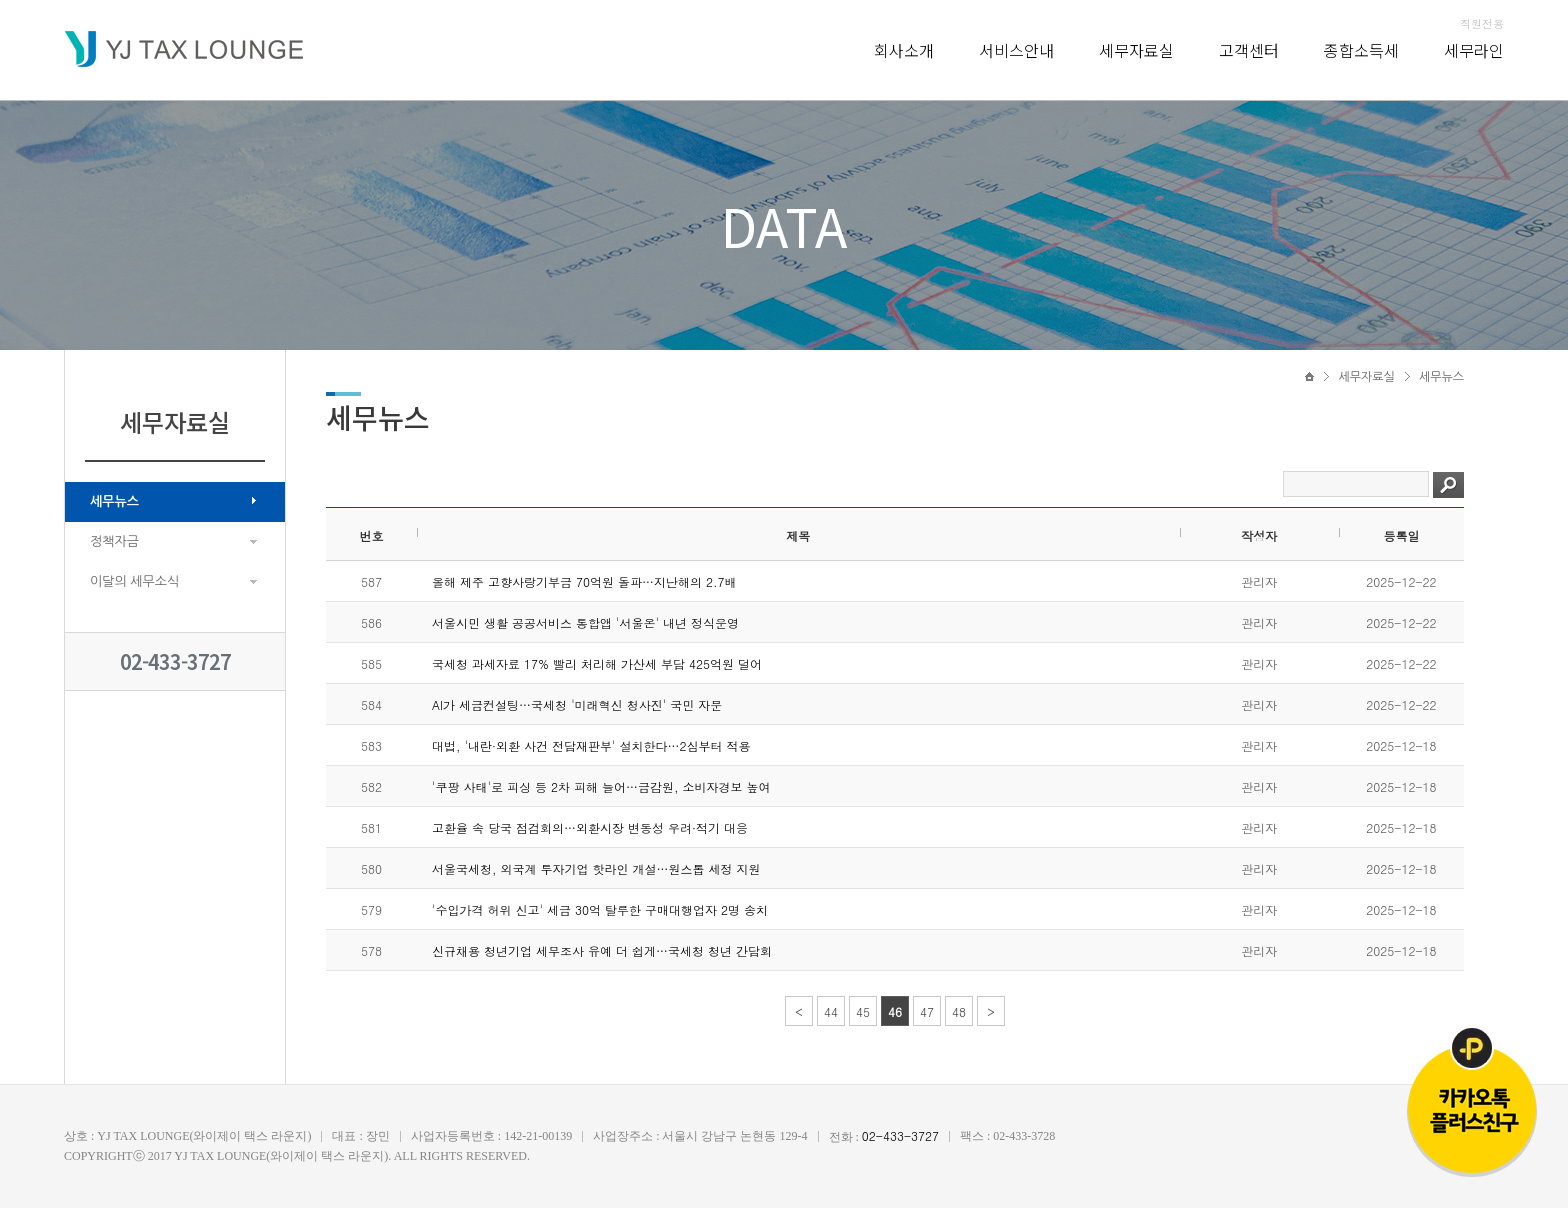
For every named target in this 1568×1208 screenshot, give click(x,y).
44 (831, 1011)
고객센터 (1249, 50)
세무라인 (1474, 50)
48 (959, 1011)
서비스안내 (1016, 50)
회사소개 (904, 50)
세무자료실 (1136, 50)
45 (863, 1011)
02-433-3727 (175, 661)
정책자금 (114, 541)
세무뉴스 (114, 501)
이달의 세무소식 (134, 581)
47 (927, 1011)
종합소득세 (1361, 50)
